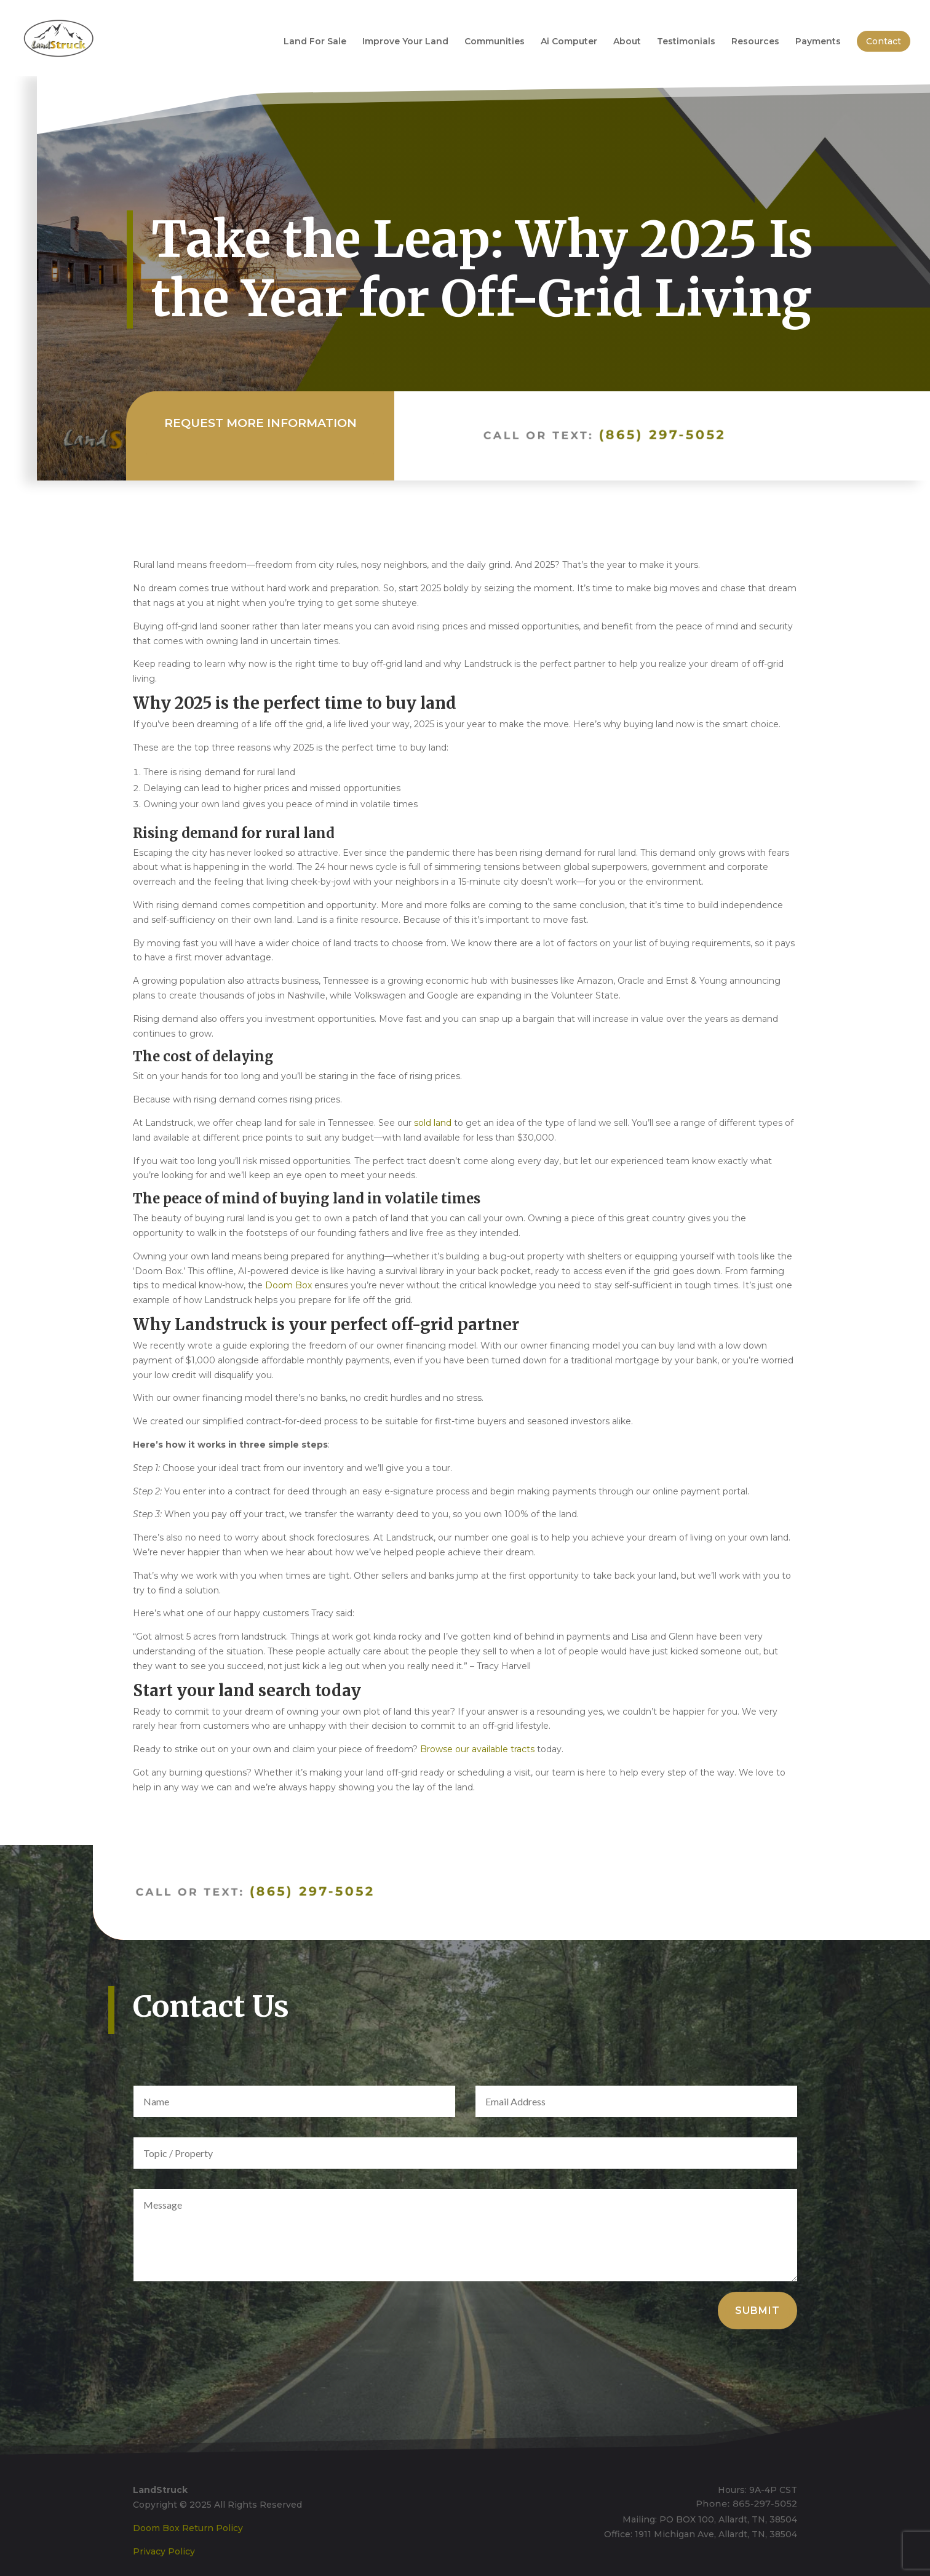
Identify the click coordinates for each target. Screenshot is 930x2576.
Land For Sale (315, 42)
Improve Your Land (405, 42)
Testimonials (686, 42)
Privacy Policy (164, 2551)
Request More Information (260, 426)
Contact (883, 41)
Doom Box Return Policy (188, 2528)
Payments (818, 42)
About (627, 42)
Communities (494, 42)
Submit (757, 2310)
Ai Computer (569, 42)
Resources (755, 42)
